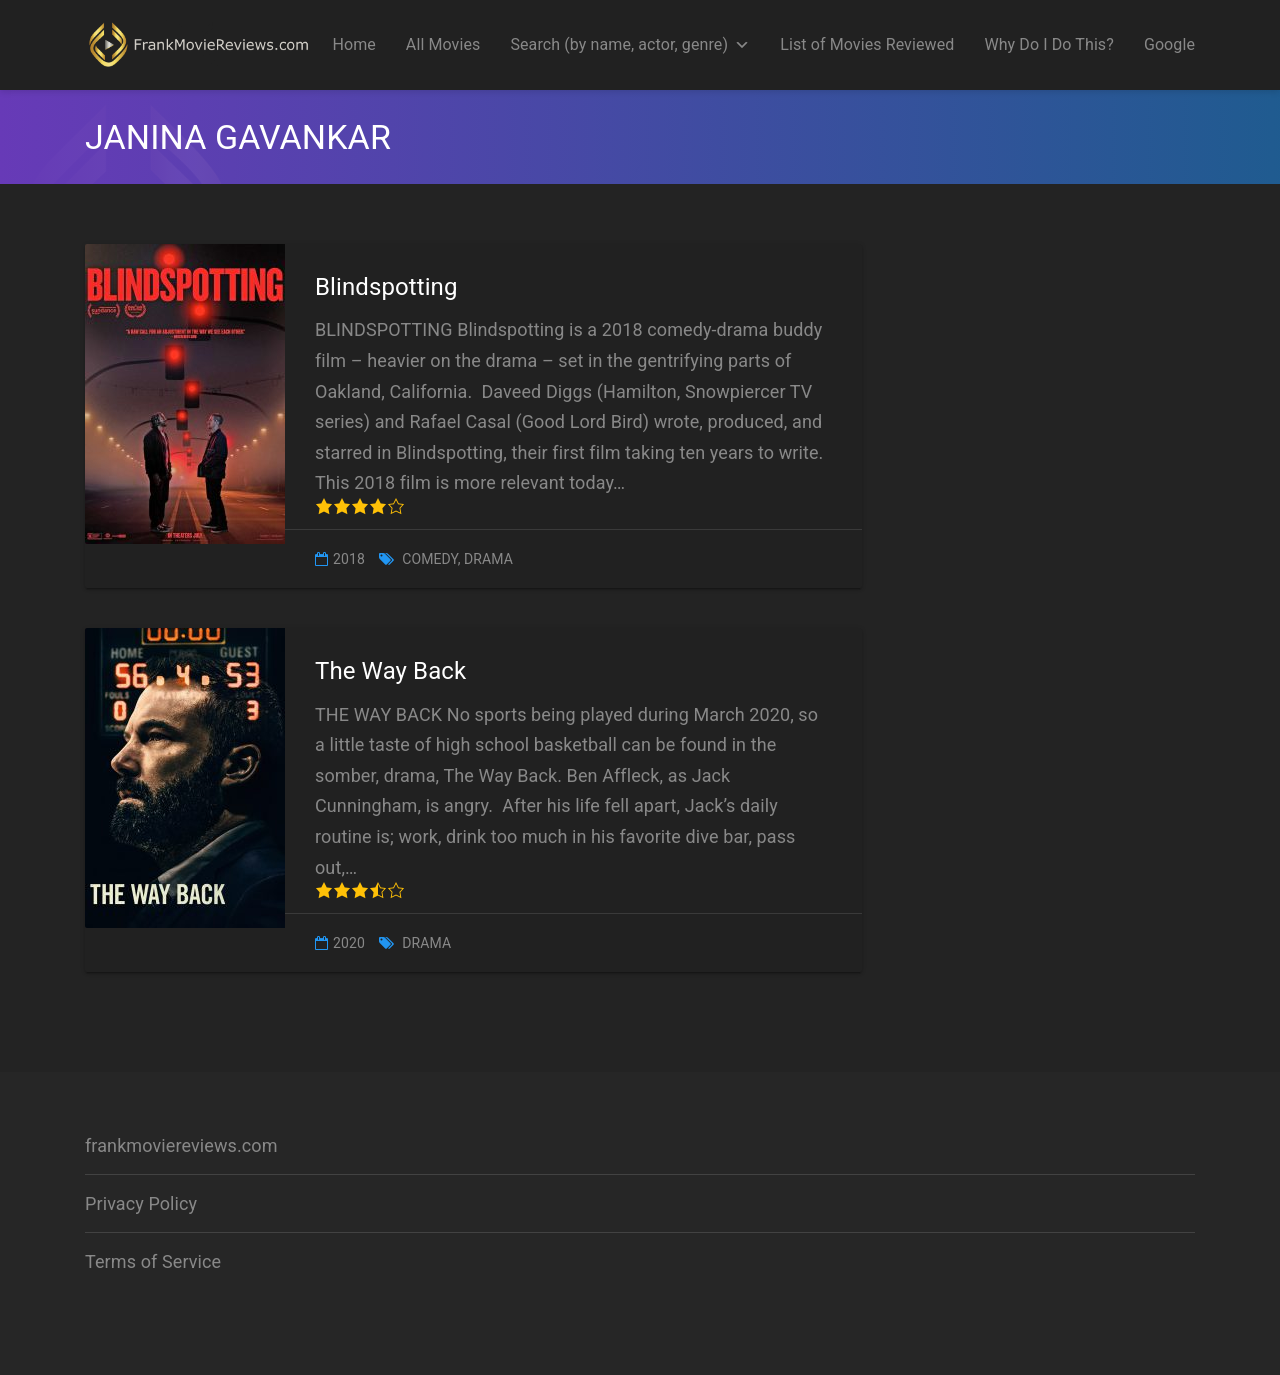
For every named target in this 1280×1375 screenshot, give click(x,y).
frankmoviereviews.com (181, 1145)
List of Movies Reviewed (867, 44)
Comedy (429, 559)
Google (1169, 44)
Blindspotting (386, 287)
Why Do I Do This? (1049, 44)
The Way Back (390, 671)
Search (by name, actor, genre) (630, 45)
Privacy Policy (141, 1203)
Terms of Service (153, 1261)
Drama (488, 559)
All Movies (443, 44)
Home (353, 44)
